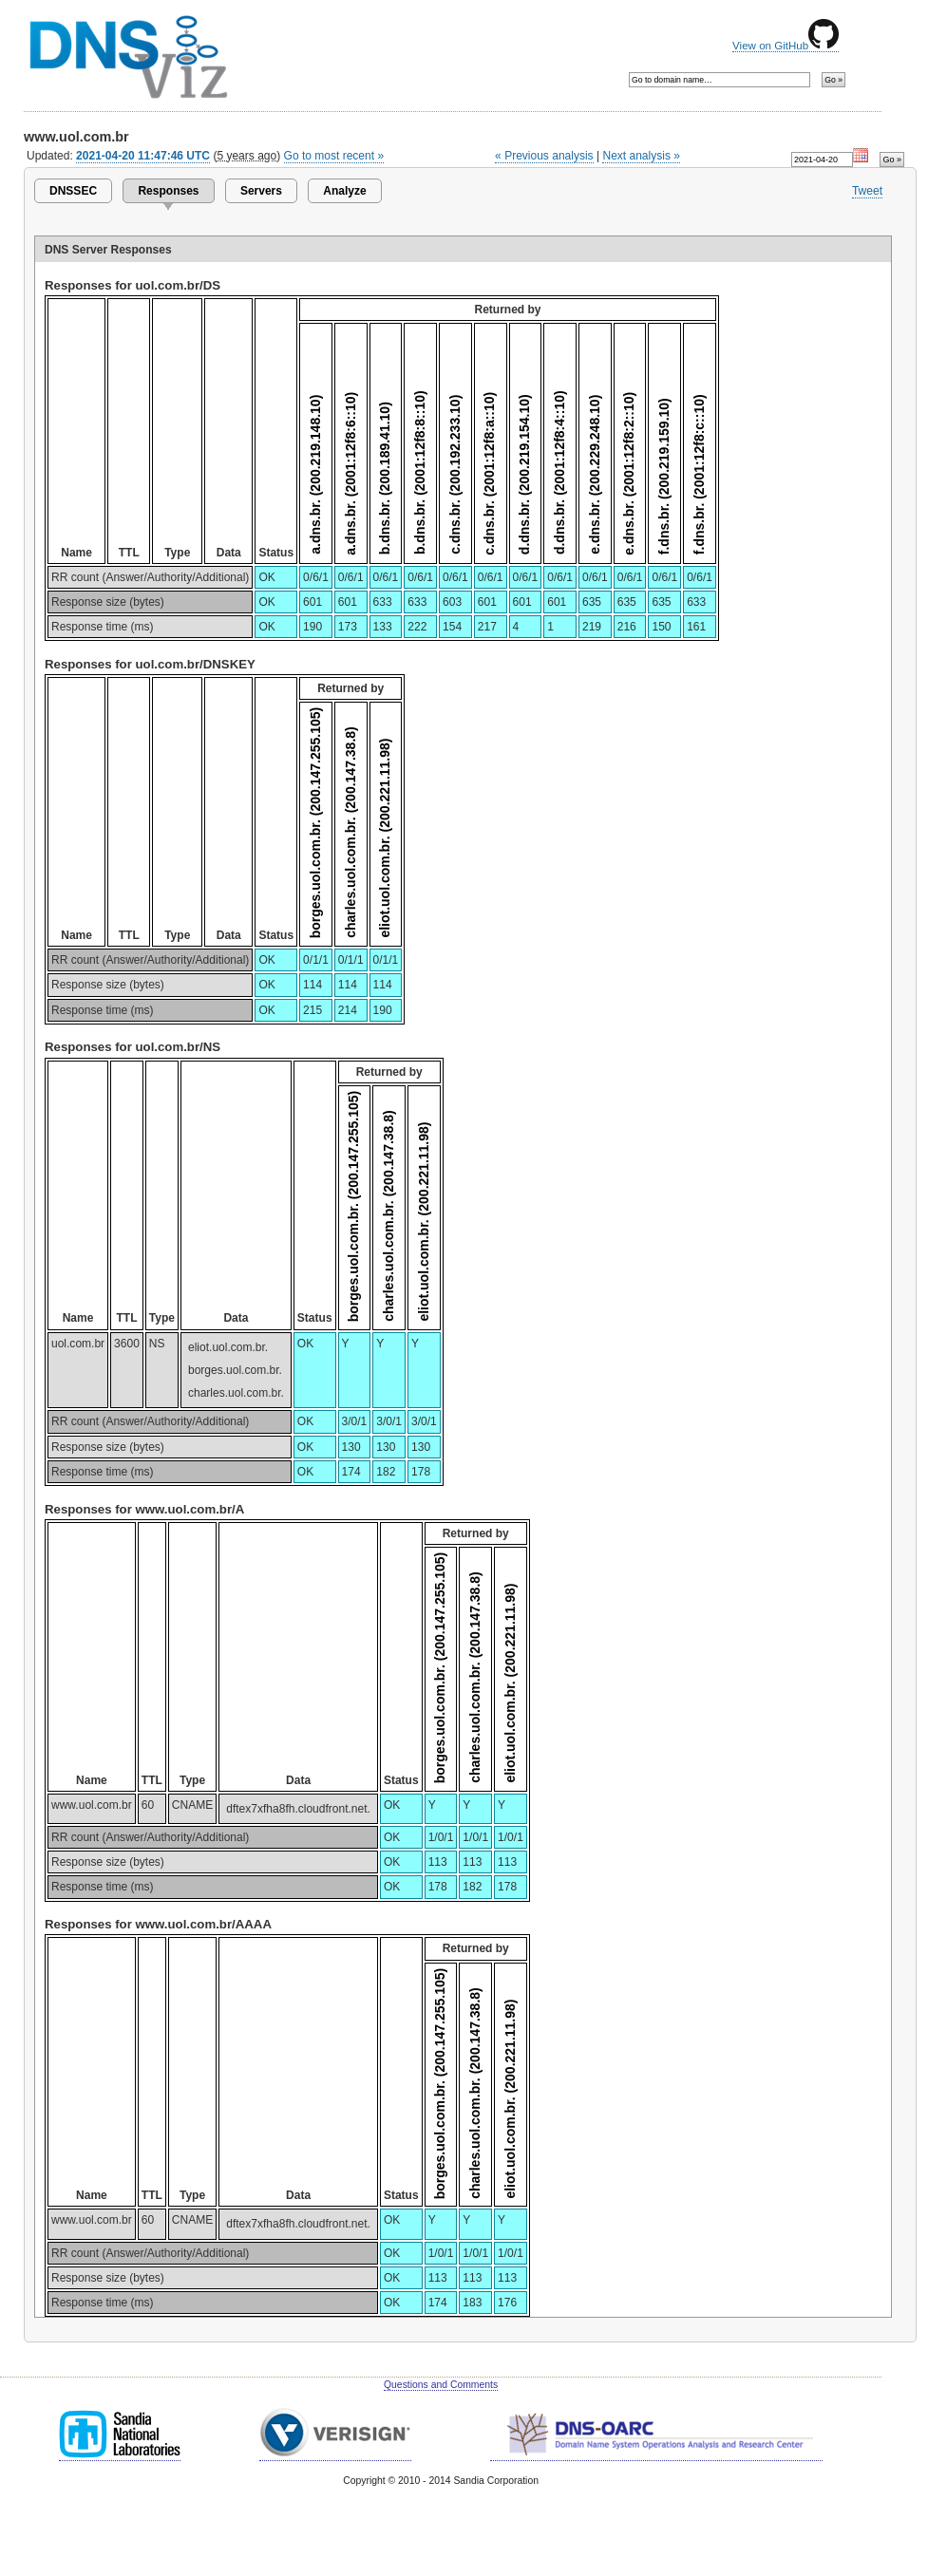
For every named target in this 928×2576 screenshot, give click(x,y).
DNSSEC (73, 190)
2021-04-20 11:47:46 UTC (143, 155)
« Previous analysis (544, 155)
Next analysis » (640, 155)
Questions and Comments (441, 2384)
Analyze (344, 190)
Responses (168, 190)
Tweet (867, 190)
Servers (261, 190)
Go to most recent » (334, 155)
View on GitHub (785, 45)
